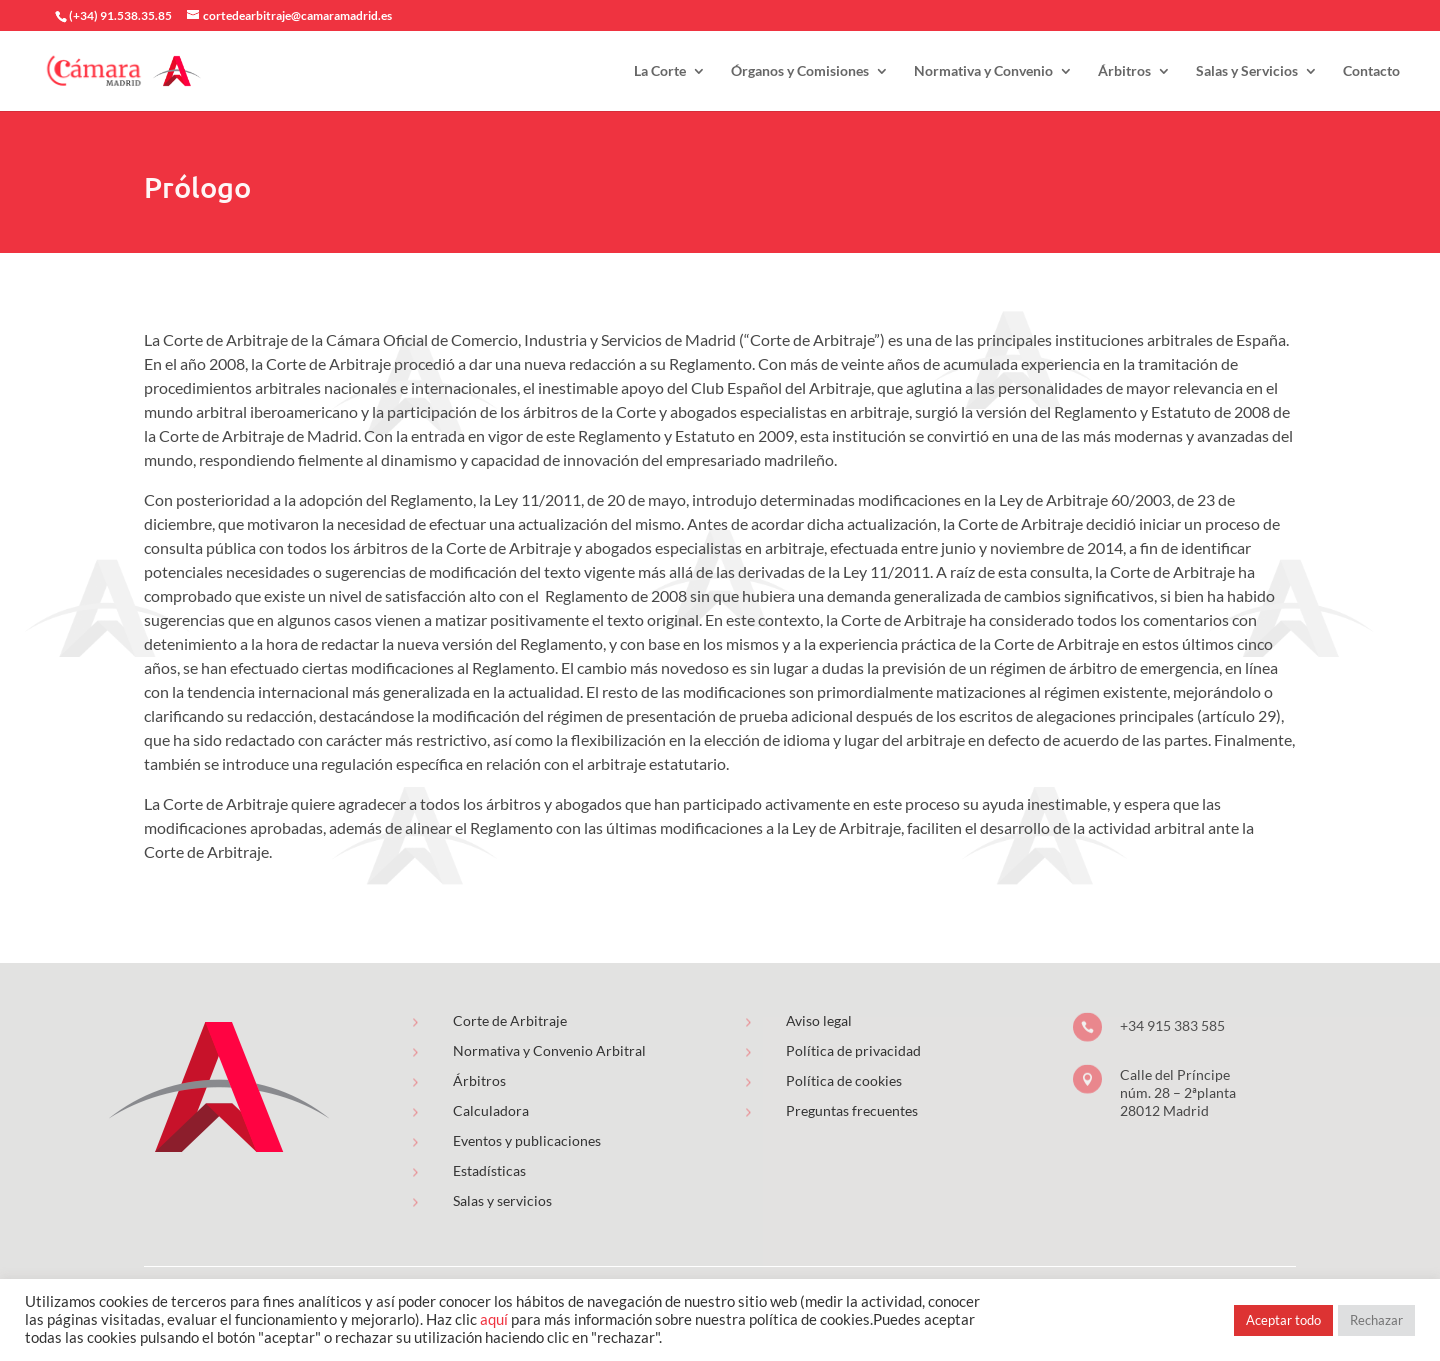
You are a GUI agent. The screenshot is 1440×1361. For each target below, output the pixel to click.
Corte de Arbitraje (510, 1020)
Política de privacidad (853, 1050)
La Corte (660, 71)
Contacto (1371, 71)
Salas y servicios (502, 1200)
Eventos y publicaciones (527, 1140)
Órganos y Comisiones (800, 71)
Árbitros (1124, 71)
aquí (494, 1319)
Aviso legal (819, 1020)
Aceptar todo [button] (1283, 1320)
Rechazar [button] (1376, 1320)
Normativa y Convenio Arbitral (549, 1050)
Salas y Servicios (1247, 71)
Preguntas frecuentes (852, 1110)
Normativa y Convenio (983, 71)
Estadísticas (489, 1170)
